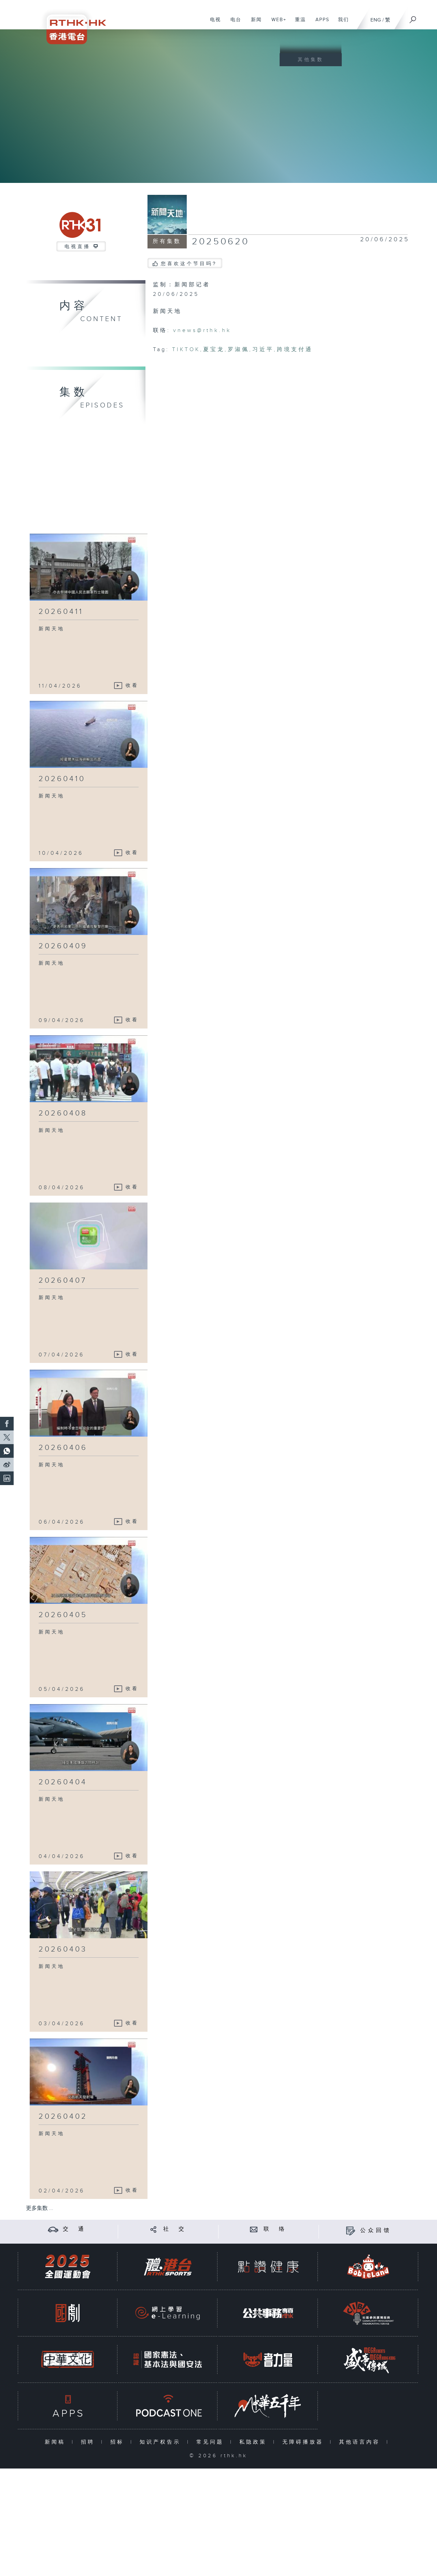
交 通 (74, 2229)
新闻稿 (56, 2442)
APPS (319, 23)
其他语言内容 (361, 2442)
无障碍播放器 (304, 2442)
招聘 (89, 2442)
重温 (298, 23)
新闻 (254, 23)
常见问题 (211, 2442)
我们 (341, 23)
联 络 (275, 2229)
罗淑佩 (238, 349)
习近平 (263, 349)
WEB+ (276, 23)
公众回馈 (376, 2230)
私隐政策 (254, 2442)
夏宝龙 (214, 349)
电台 (233, 23)
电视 (213, 23)
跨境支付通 (295, 349)
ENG (375, 20)
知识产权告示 (162, 2442)
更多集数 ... (39, 2208)
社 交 (174, 2229)
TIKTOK (186, 349)
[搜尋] (413, 17)
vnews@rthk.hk (202, 330)
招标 (118, 2442)
